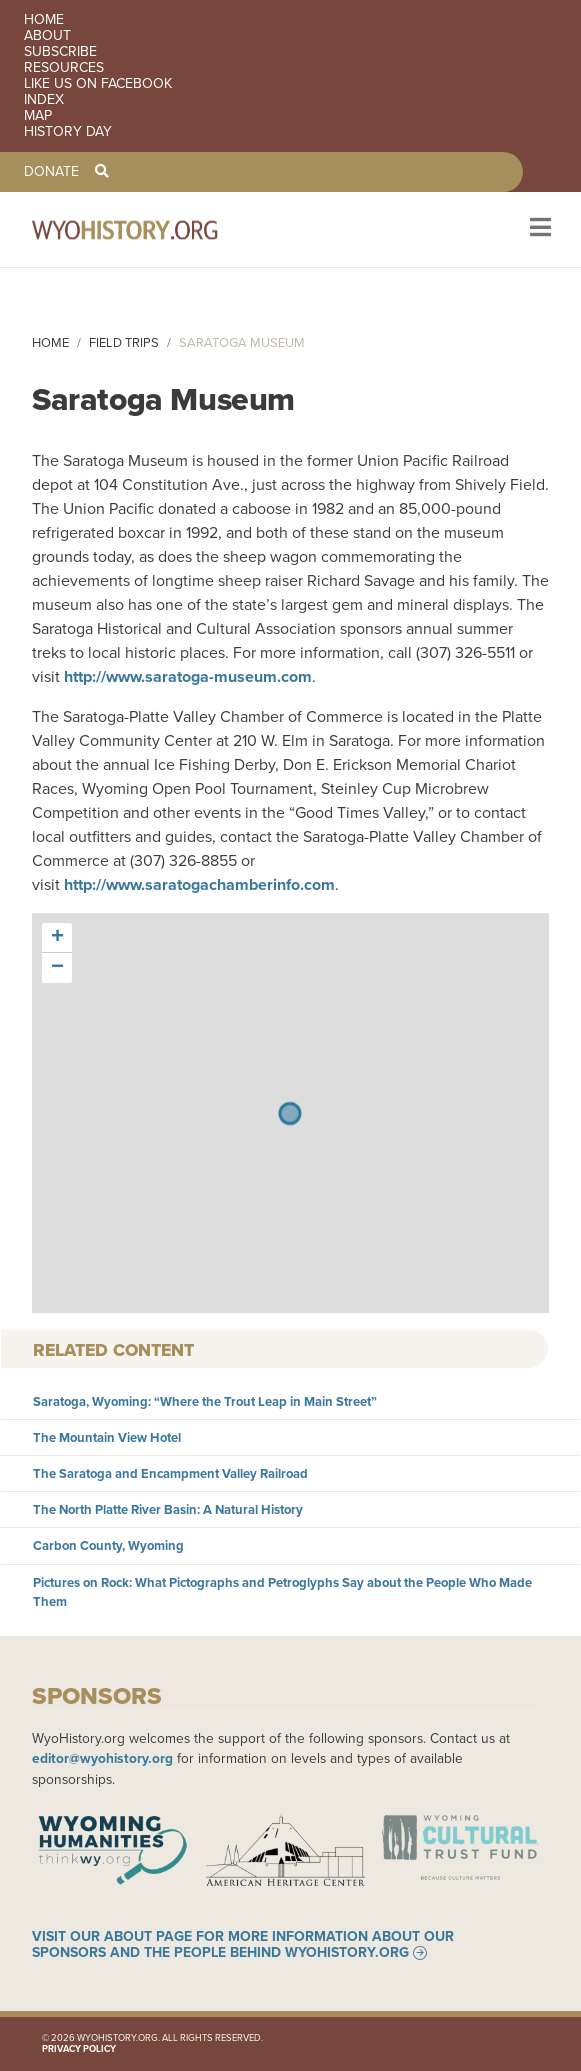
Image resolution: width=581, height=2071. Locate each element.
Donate (51, 172)
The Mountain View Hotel (107, 1437)
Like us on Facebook (98, 84)
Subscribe (60, 52)
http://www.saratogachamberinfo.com (199, 884)
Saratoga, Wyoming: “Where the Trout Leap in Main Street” (205, 1401)
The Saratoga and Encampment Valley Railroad (170, 1473)
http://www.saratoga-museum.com (188, 676)
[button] (57, 938)
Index (44, 100)
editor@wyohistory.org (102, 1758)
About (47, 36)
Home (44, 20)
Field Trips (124, 342)
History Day (68, 132)
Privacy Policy (79, 2049)
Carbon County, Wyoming (108, 1545)
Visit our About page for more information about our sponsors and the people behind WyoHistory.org (243, 1945)
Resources (64, 68)
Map (38, 116)
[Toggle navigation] (538, 229)
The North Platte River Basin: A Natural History (168, 1509)
